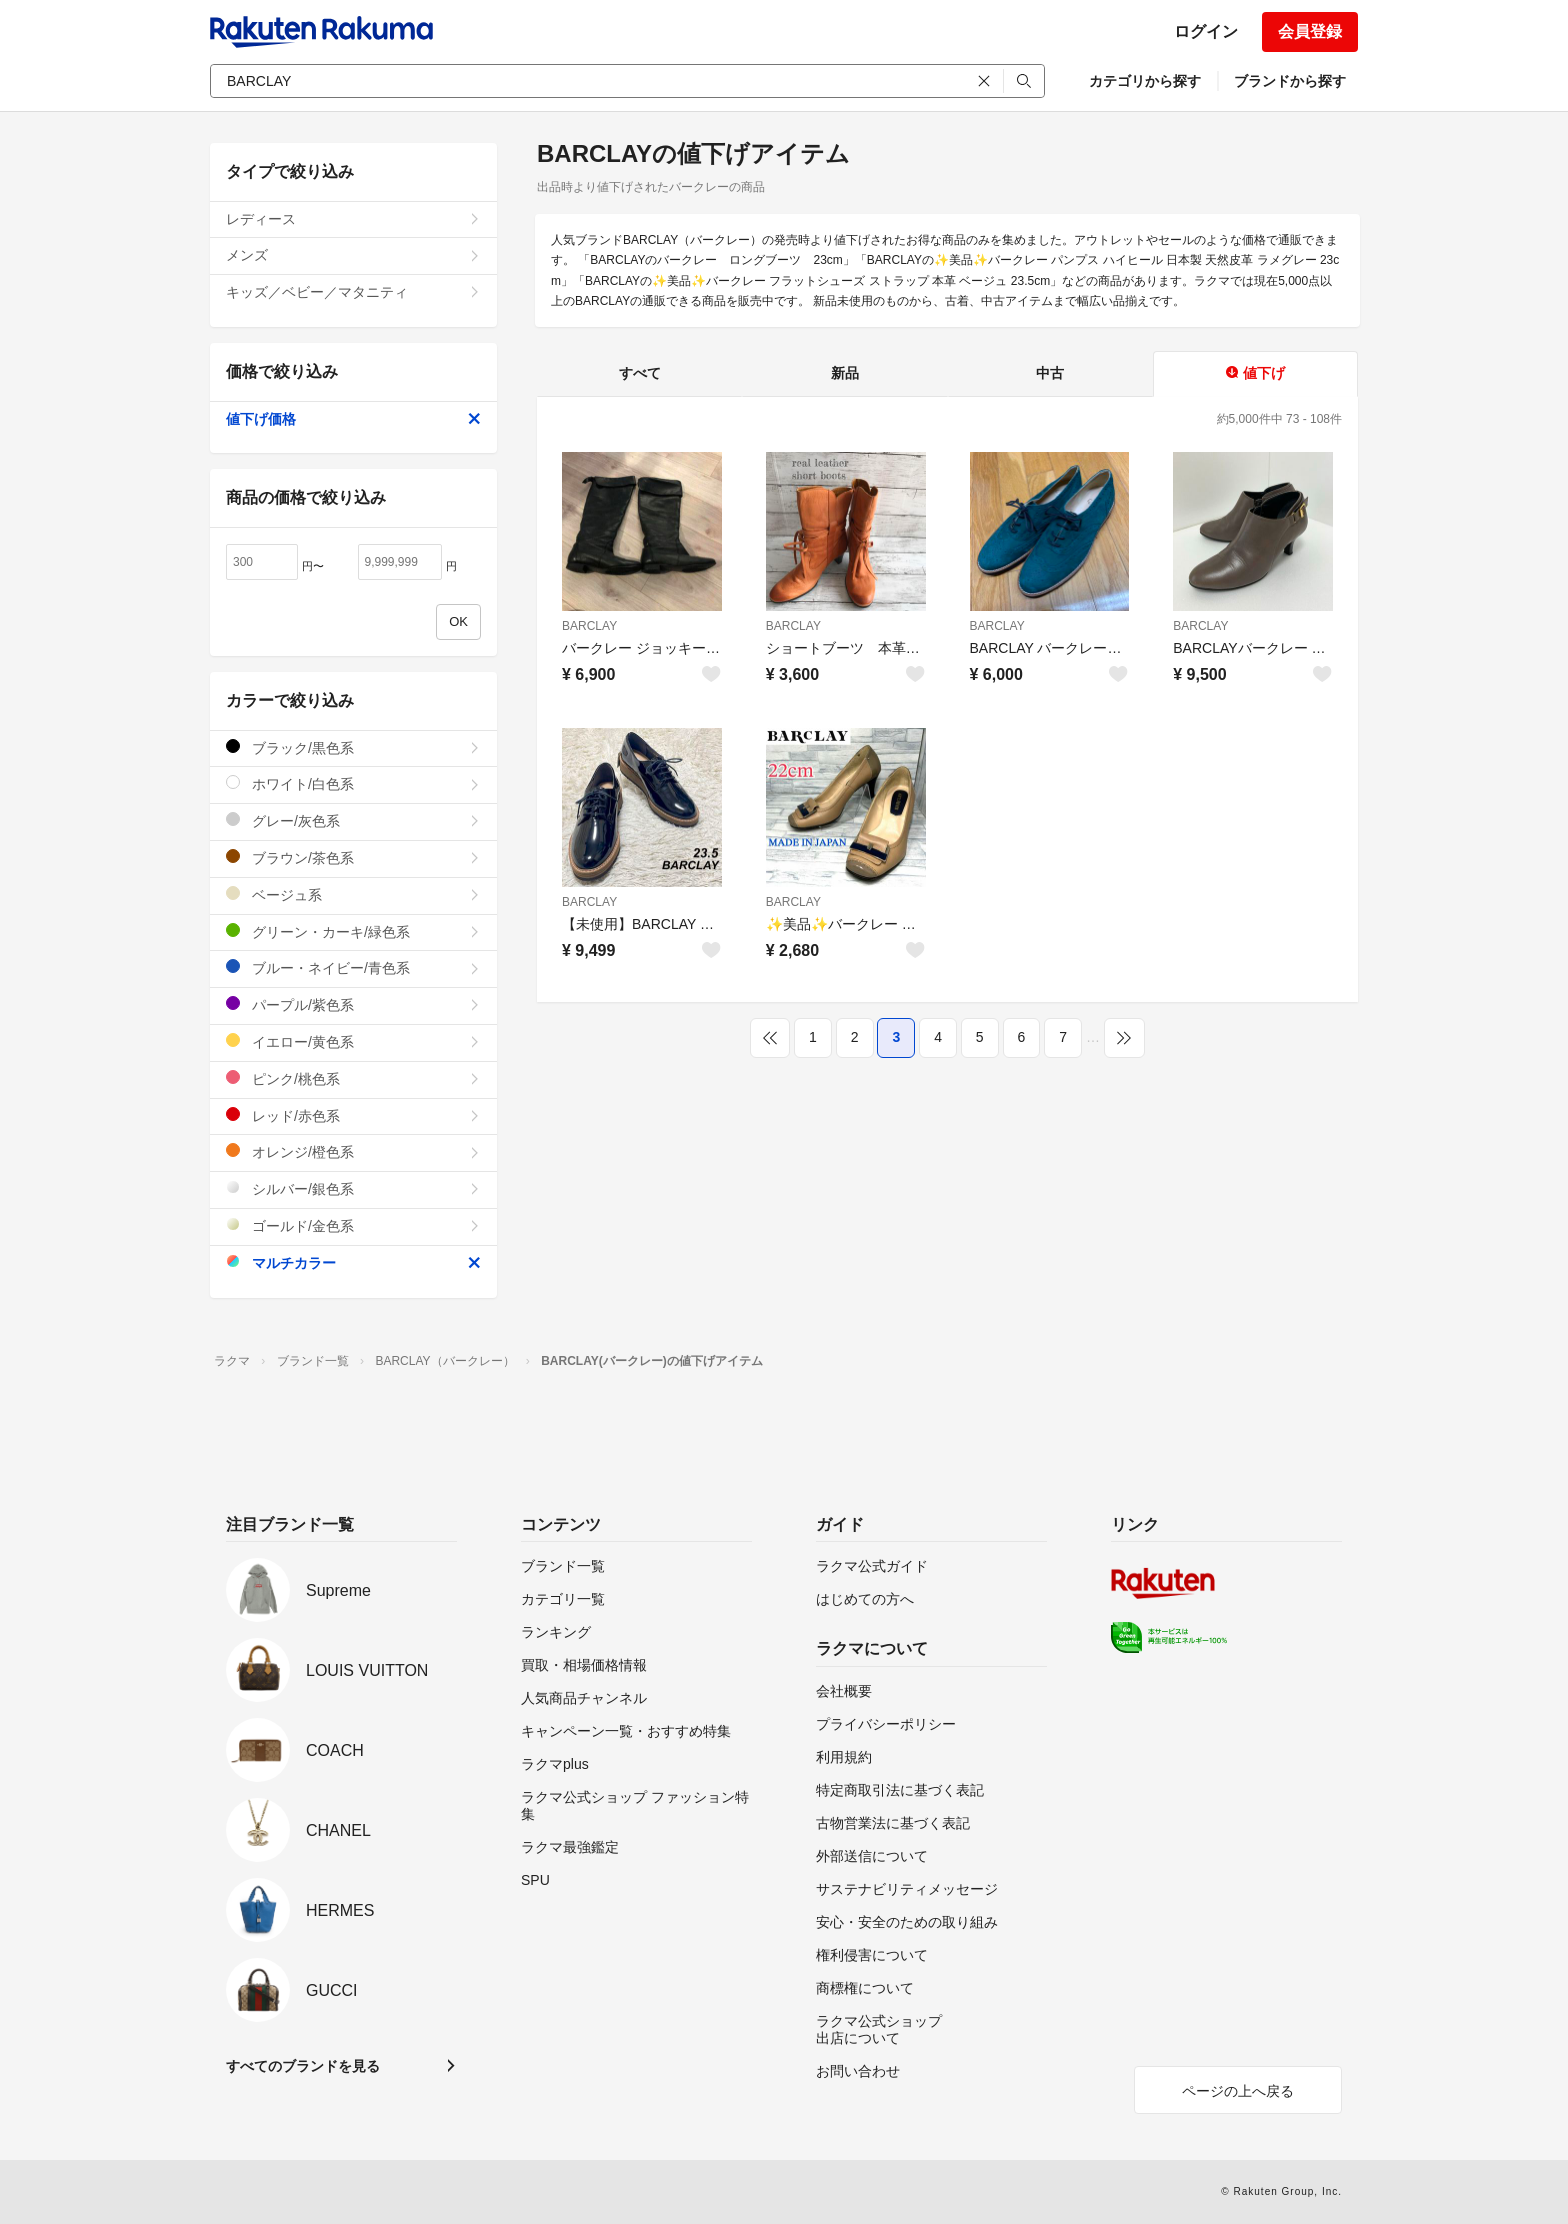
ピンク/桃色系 (353, 1078)
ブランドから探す (1290, 81)
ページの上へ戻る (1238, 2091)
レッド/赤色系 (353, 1115)
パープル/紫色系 (353, 1004)
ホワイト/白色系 (353, 783)
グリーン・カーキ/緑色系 (353, 931)
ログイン (1206, 31)
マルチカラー (353, 1262)
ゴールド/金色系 (353, 1225)
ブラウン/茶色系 (353, 857)
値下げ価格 (353, 419)
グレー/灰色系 (353, 820)
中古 (1050, 373)
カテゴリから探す (1145, 81)
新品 (845, 373)
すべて (640, 373)
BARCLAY (589, 626)
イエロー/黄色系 (353, 1041)
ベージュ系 (353, 894)
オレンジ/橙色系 (353, 1151)
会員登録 (1310, 31)
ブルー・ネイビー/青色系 (353, 967)
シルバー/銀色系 (353, 1188)
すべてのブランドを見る (303, 2066)
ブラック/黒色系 (353, 747)
